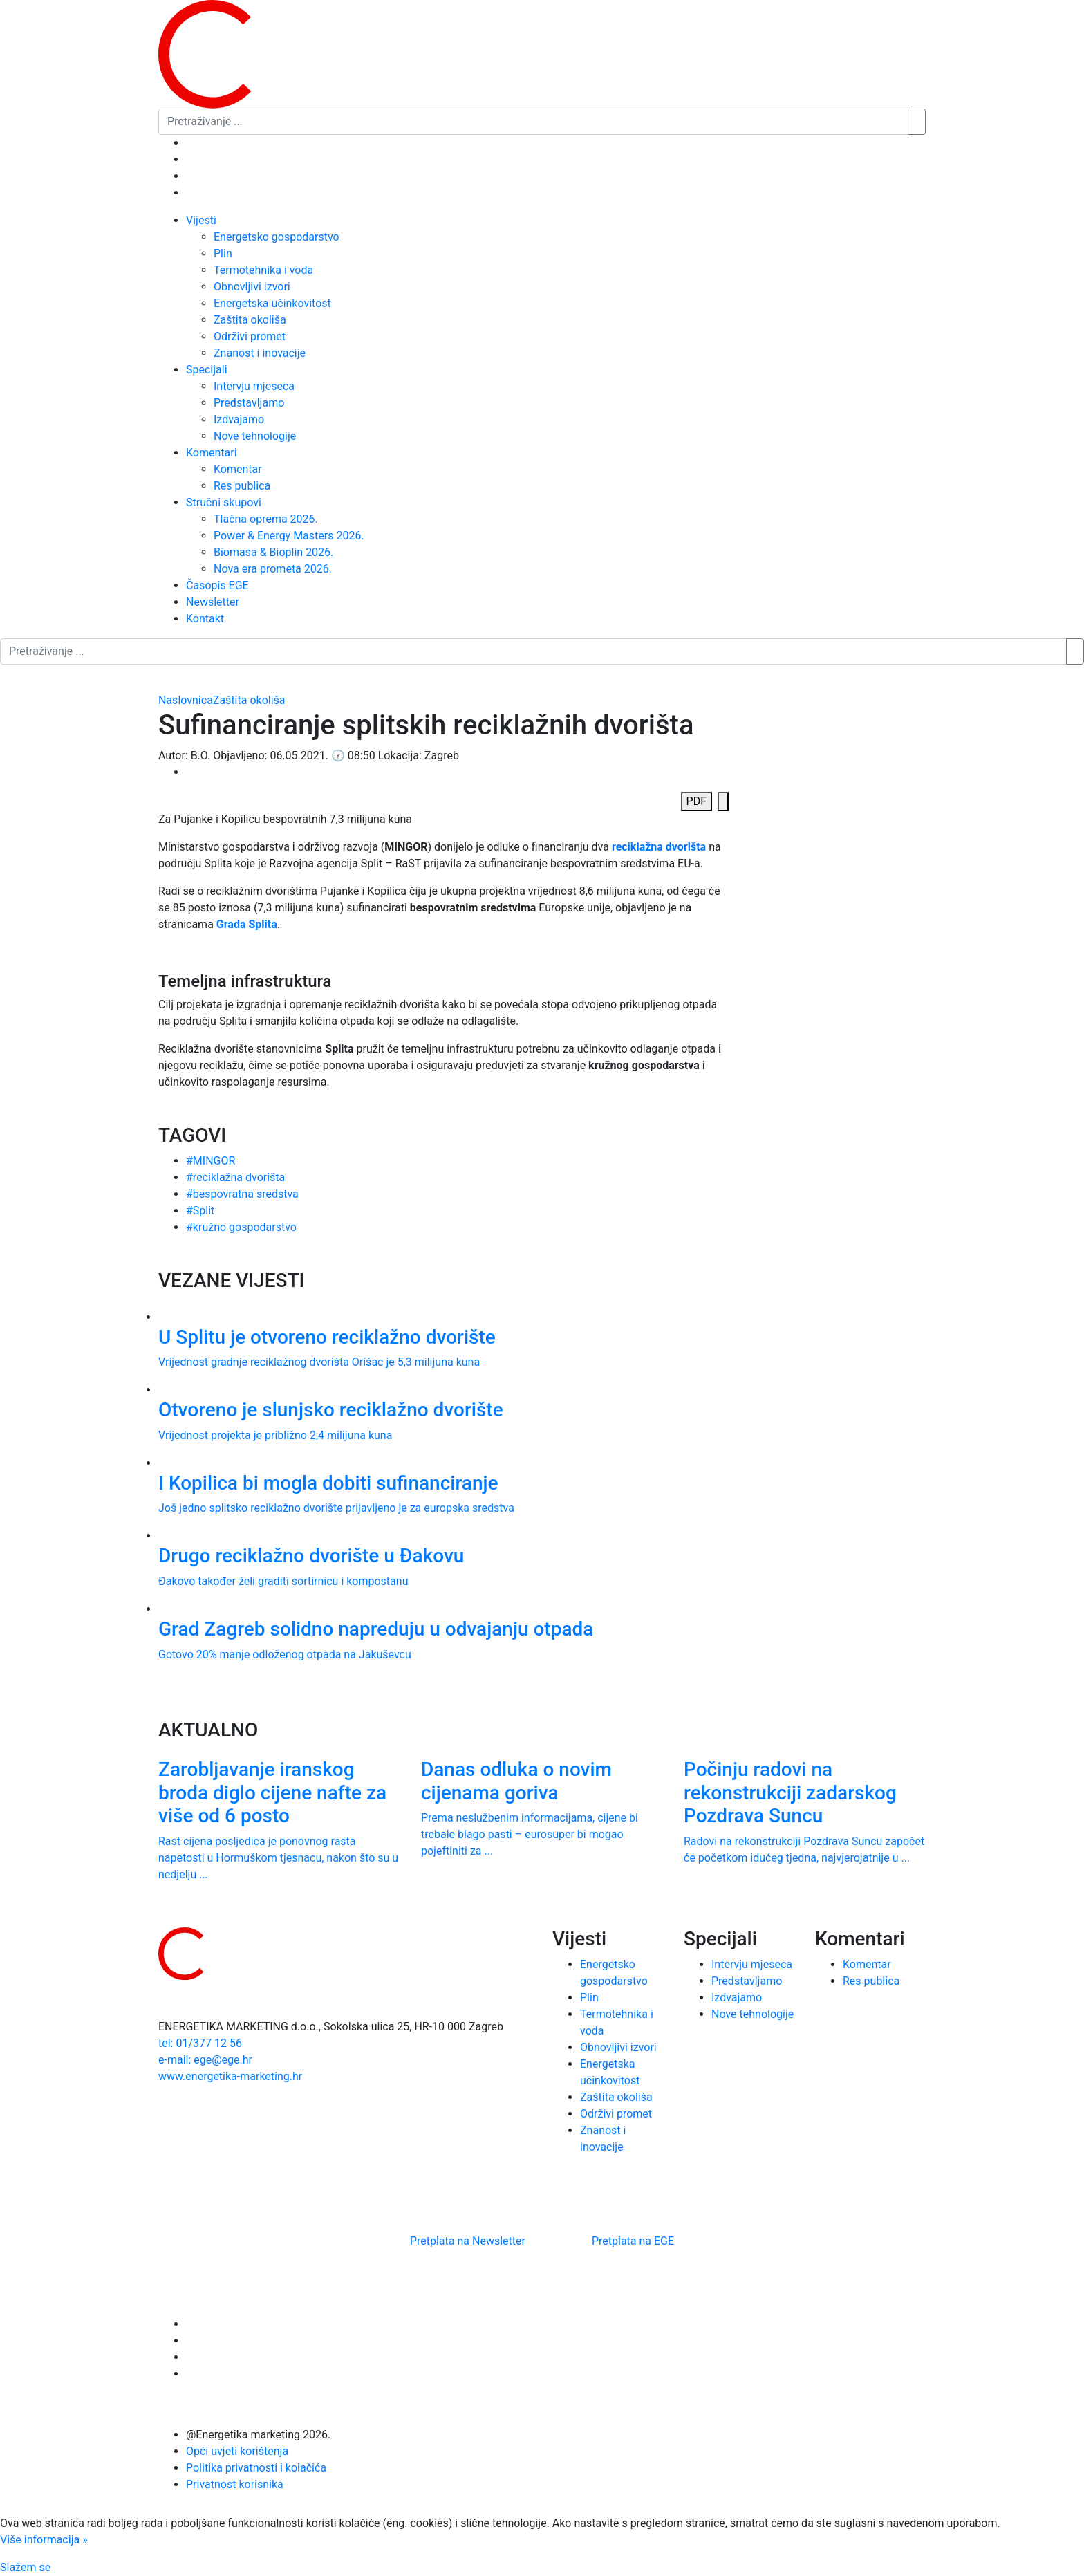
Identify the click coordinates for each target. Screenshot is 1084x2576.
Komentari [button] (211, 452)
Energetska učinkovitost (272, 303)
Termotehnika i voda (263, 270)
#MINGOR (210, 1160)
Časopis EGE (217, 585)
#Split (200, 1210)
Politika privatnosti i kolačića (256, 2467)
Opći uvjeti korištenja (237, 2451)
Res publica (242, 485)
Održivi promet (250, 336)
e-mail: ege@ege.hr (205, 2059)
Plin (223, 253)
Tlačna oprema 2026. (266, 519)
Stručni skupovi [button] (223, 502)
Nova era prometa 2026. (273, 568)
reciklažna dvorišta (659, 846)
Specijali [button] (206, 369)
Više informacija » (44, 2539)
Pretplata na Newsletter (467, 2241)
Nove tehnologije (255, 436)
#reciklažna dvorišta (235, 1177)
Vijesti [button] (201, 220)
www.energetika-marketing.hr (230, 2076)
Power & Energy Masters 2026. (289, 535)
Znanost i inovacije (260, 353)
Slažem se (25, 2567)
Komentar (238, 469)
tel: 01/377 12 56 (200, 2043)
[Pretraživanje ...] (533, 122)
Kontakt (205, 618)
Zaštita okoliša (250, 319)
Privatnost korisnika (234, 2484)
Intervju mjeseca (254, 386)
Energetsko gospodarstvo (276, 236)
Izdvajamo (239, 419)
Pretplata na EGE (633, 2241)
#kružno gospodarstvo (241, 1227)
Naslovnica (185, 700)
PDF (696, 801)
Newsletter (212, 602)
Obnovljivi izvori (252, 286)
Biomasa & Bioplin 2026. (273, 552)
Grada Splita (246, 924)
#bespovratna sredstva (242, 1194)
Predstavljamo (249, 402)
